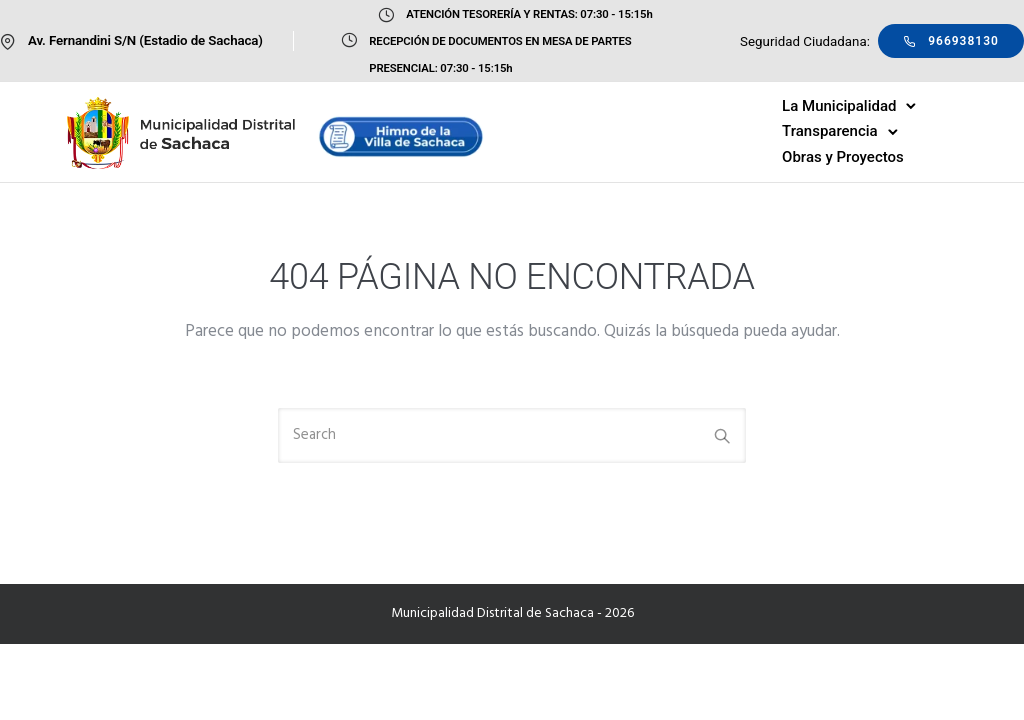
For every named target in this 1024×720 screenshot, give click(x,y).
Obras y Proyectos (843, 157)
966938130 (951, 41)
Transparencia (830, 131)
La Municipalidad (839, 106)
